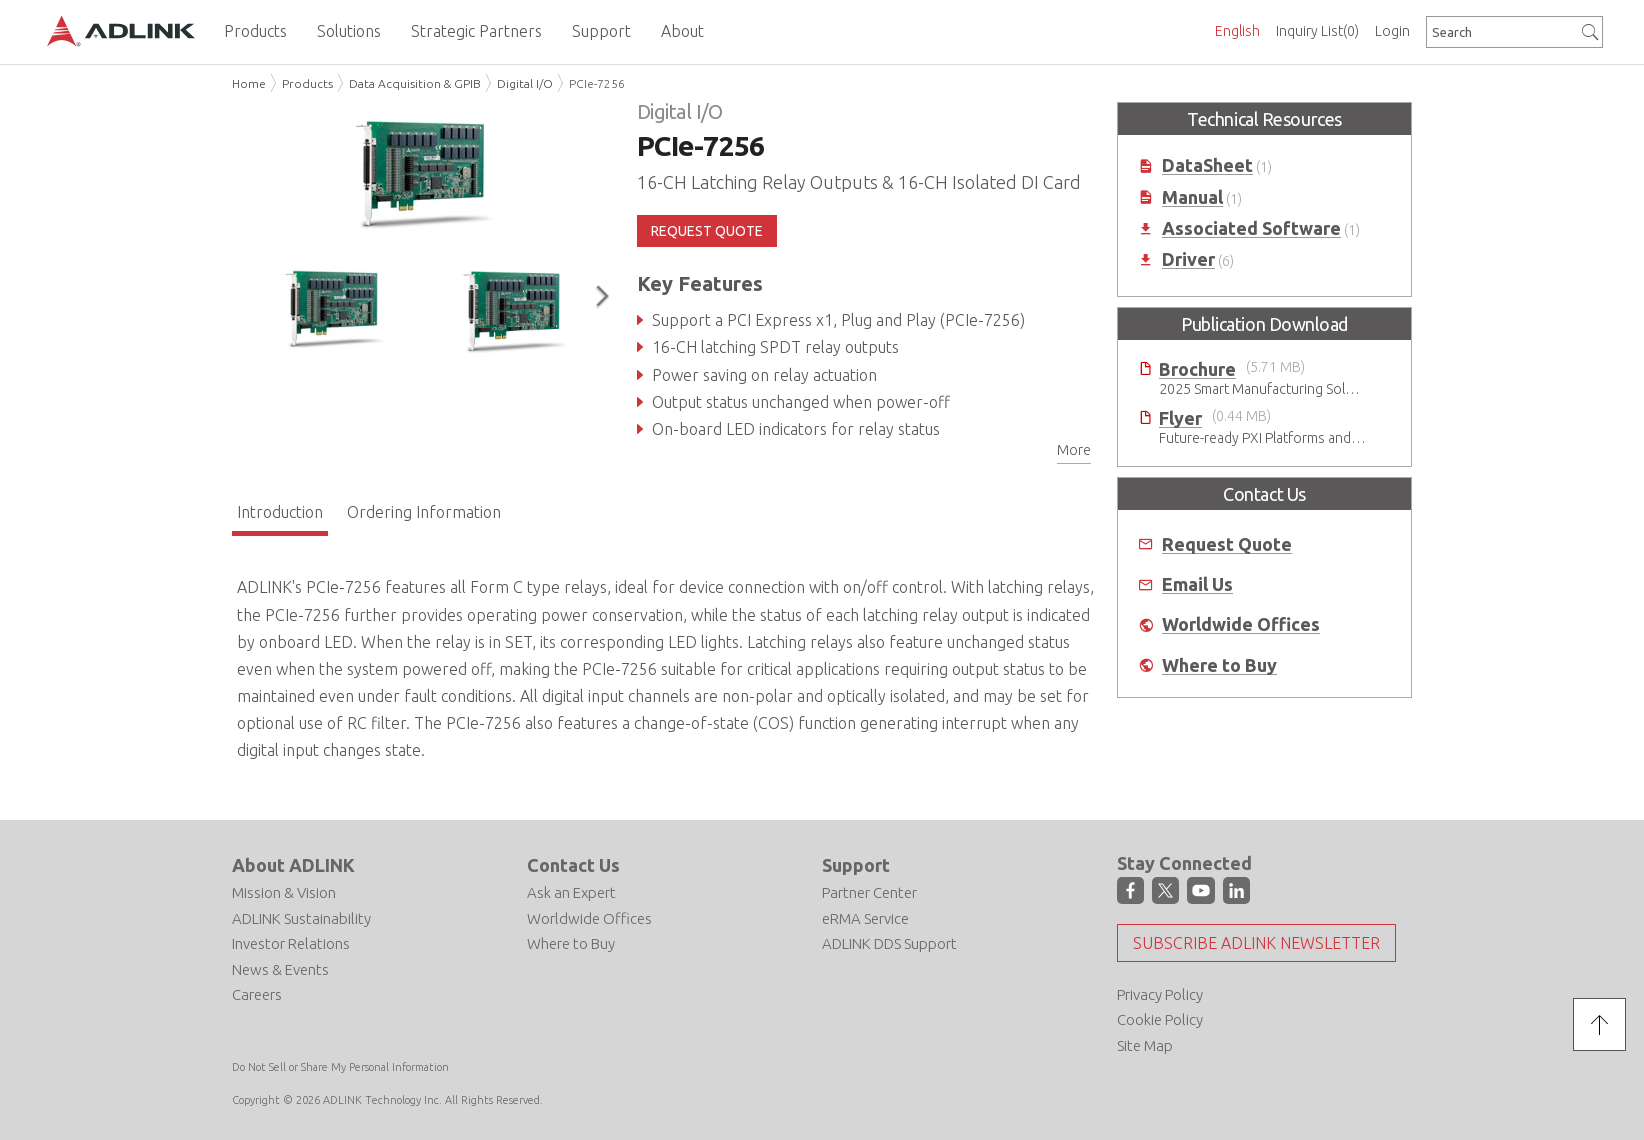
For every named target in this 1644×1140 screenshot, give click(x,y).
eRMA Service (865, 918)
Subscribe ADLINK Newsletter (1256, 943)
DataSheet (1207, 165)
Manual (1192, 197)
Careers (257, 994)
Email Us (1197, 584)
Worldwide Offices (1241, 624)
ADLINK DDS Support (889, 943)
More (1074, 450)
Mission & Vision (284, 892)
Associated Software (1251, 228)
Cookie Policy (1160, 1019)
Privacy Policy (1160, 994)
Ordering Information (424, 512)
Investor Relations (291, 943)
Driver (1188, 259)
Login (1392, 31)
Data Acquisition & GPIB (415, 83)
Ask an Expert (571, 892)
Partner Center (869, 892)
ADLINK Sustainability (301, 918)
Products (307, 83)
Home (249, 83)
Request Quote (1227, 544)
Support (856, 865)
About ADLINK (293, 865)
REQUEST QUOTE (707, 231)
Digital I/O (525, 83)
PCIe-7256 (597, 83)
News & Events (280, 969)
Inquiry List (1317, 31)
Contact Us (573, 865)
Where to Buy (1219, 665)
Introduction (280, 512)
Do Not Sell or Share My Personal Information (340, 1067)
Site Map (1145, 1045)
